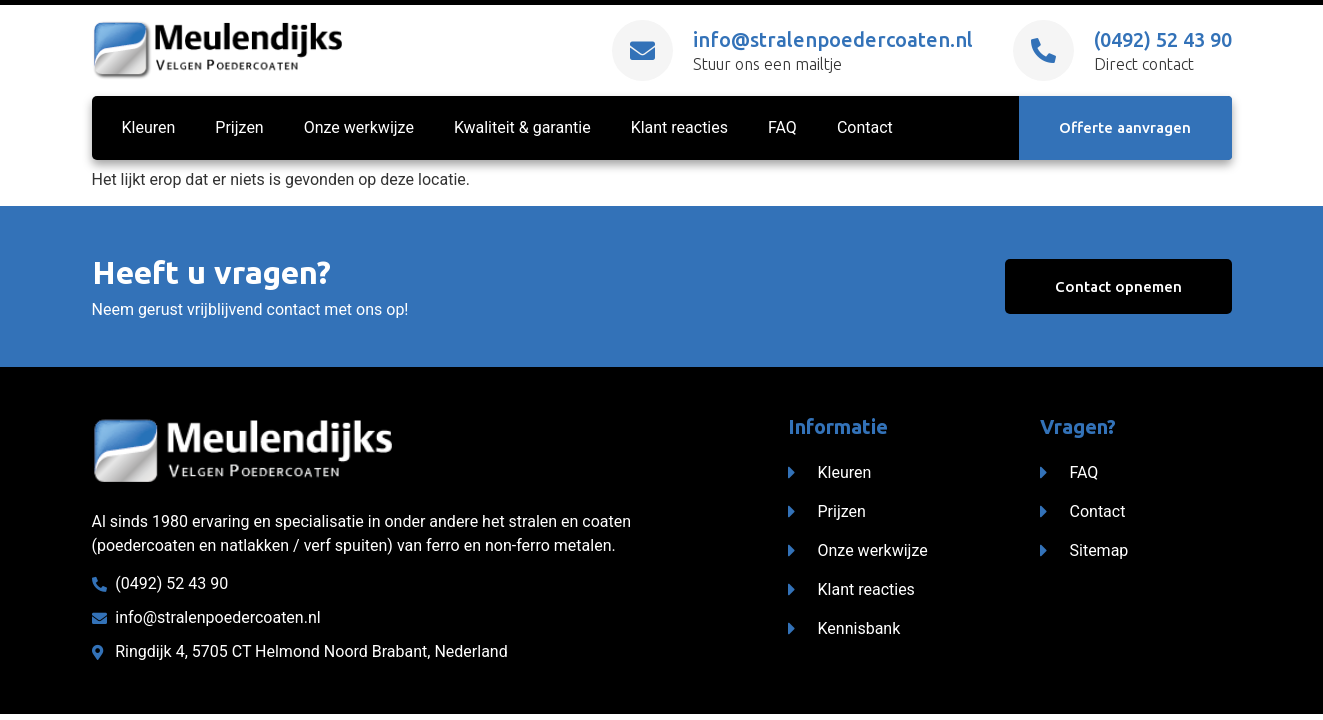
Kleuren (149, 129)
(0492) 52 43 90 (1163, 39)
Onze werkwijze (359, 129)
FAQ (782, 129)
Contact (865, 129)
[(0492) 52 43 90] (1043, 50)
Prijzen (239, 129)
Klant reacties (679, 129)
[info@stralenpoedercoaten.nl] (642, 50)
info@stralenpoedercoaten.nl (833, 39)
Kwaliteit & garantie (522, 129)
